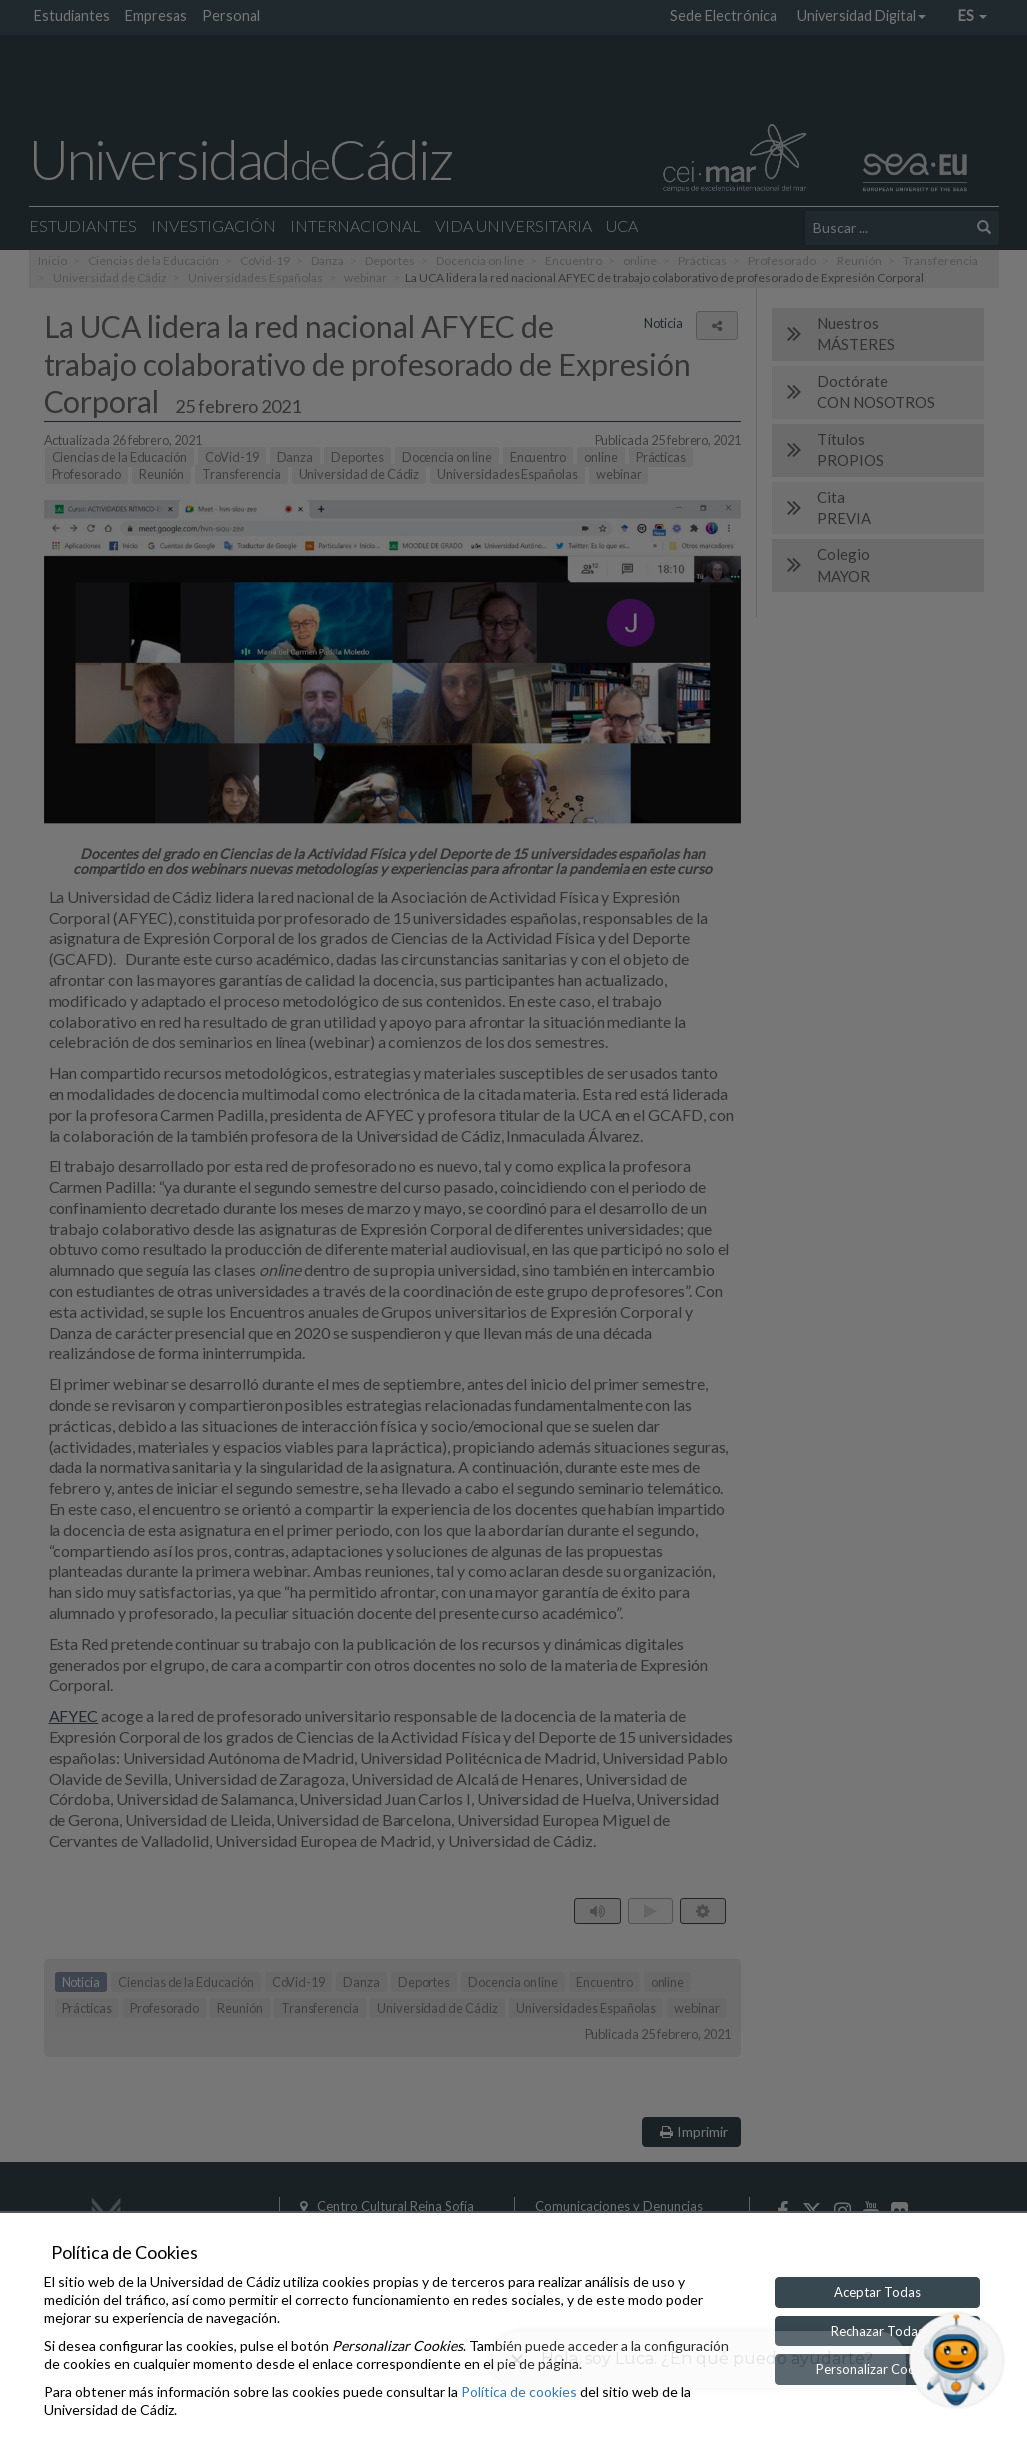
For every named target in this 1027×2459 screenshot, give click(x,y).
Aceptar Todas (877, 2292)
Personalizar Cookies (877, 2369)
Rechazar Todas (877, 2331)
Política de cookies (519, 2391)
